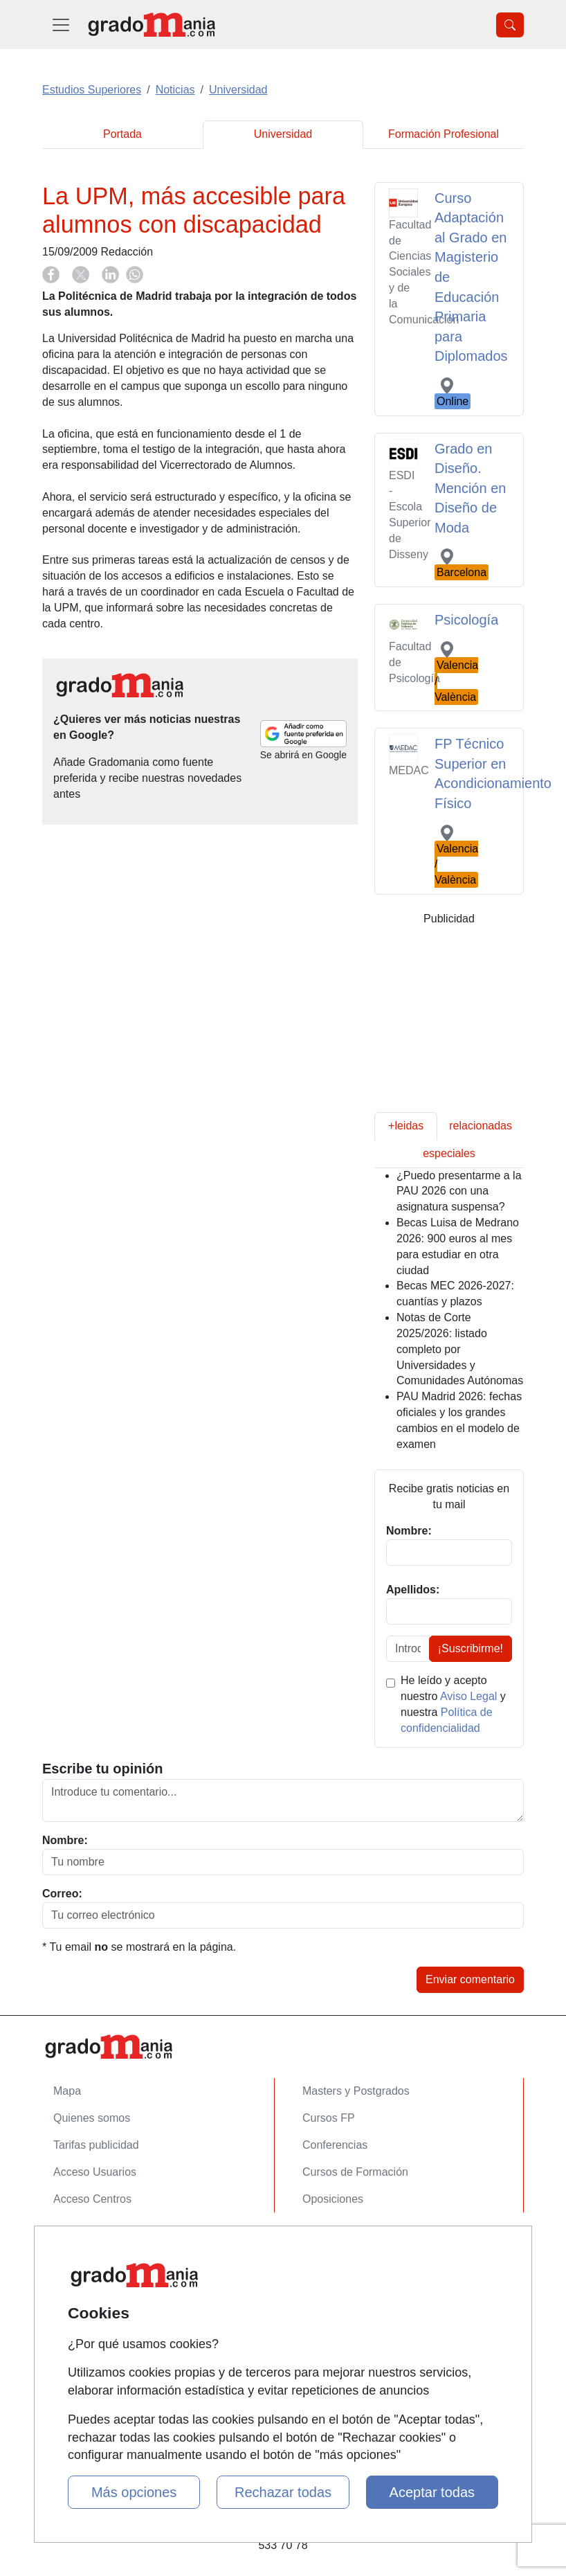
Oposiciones (332, 2199)
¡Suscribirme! (470, 1648)
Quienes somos (91, 2118)
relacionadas (480, 1126)
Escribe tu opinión (102, 1768)
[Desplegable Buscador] (510, 24)
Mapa (67, 2091)
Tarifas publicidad (96, 2145)
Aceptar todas (432, 2492)
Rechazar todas (283, 2492)
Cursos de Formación (355, 2172)
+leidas (405, 1126)
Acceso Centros (92, 2199)
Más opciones (133, 2492)
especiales (449, 1153)
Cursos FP (328, 2118)
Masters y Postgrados (356, 2091)
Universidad (283, 134)
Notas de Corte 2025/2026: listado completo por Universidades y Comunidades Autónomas (459, 1349)
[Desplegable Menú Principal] (61, 25)
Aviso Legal (468, 1696)
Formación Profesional (443, 134)
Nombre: (65, 1840)
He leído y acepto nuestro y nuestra (453, 1704)
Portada (122, 134)
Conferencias (334, 2145)
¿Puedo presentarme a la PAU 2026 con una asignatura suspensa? (459, 1191)
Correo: (62, 1893)
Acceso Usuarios (94, 2172)
